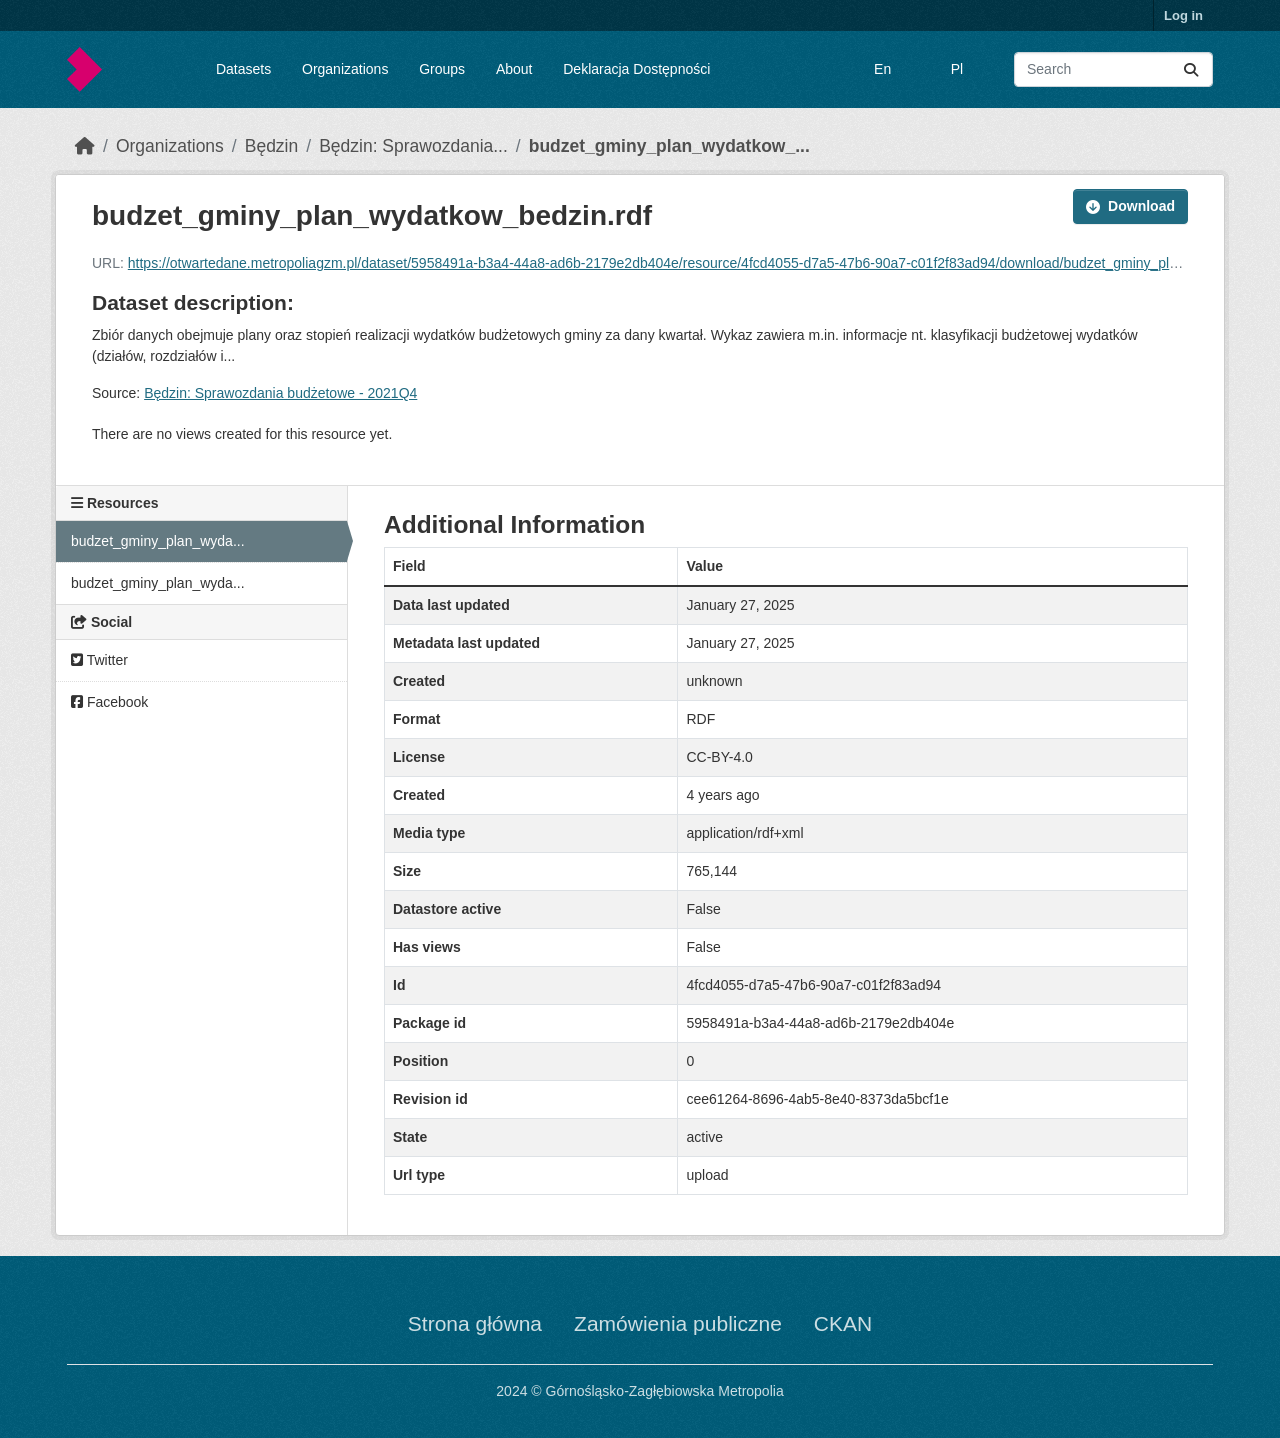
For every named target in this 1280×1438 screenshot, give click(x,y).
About (514, 69)
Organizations (345, 69)
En (882, 69)
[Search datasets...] (1113, 69)
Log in (1183, 15)
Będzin (272, 146)
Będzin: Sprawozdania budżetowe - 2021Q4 (280, 393)
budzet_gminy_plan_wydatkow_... (669, 146)
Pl (957, 69)
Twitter (99, 660)
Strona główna (475, 1323)
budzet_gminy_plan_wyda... (158, 541)
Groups (442, 69)
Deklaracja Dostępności (636, 69)
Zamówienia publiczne (678, 1323)
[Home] (85, 146)
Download (1130, 206)
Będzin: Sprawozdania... (413, 146)
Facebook (109, 702)
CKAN (843, 1323)
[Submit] (1191, 69)
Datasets (243, 69)
